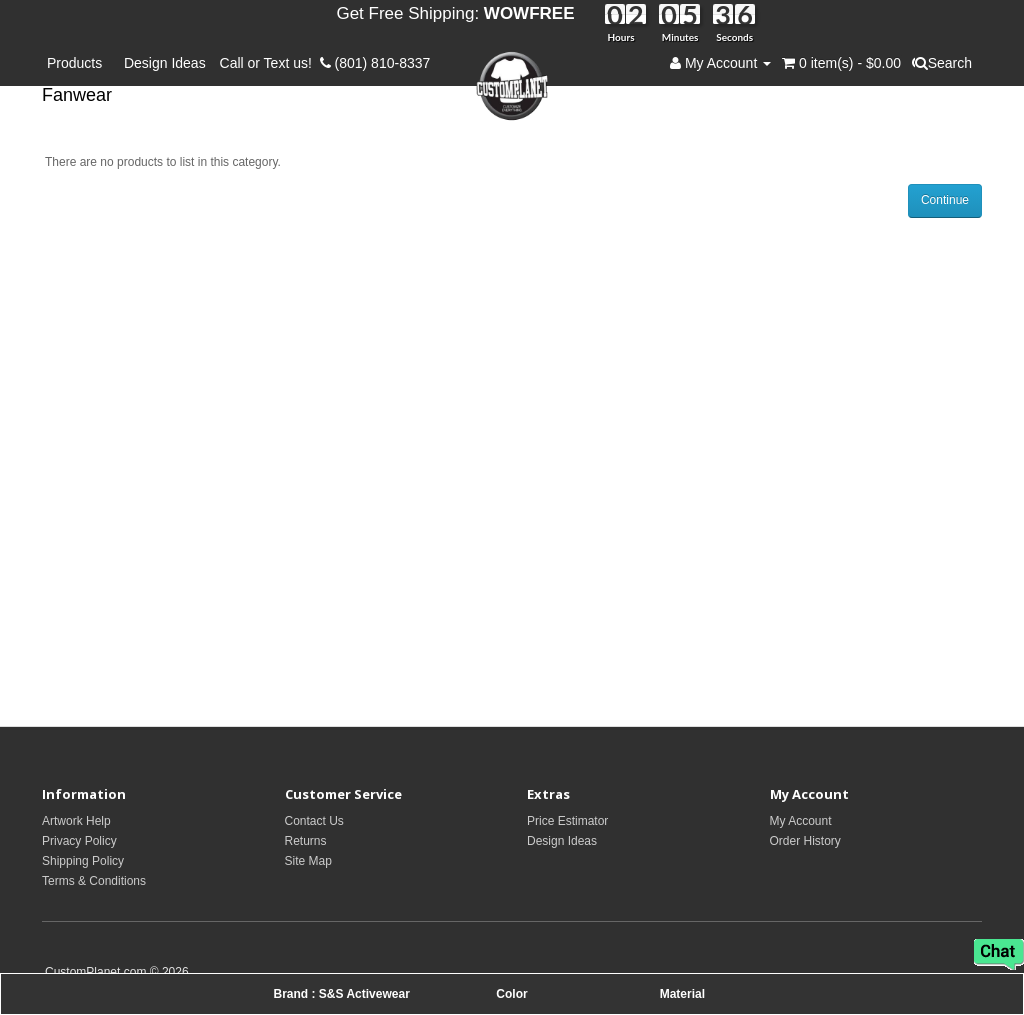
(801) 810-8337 (375, 63)
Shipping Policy (83, 861)
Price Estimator (567, 821)
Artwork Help (76, 821)
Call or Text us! (270, 63)
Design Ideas (165, 63)
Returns (306, 841)
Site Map (308, 861)
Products (78, 63)
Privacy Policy (79, 841)
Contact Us (314, 821)
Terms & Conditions (94, 881)
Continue (945, 200)
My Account (801, 821)
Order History (805, 841)
